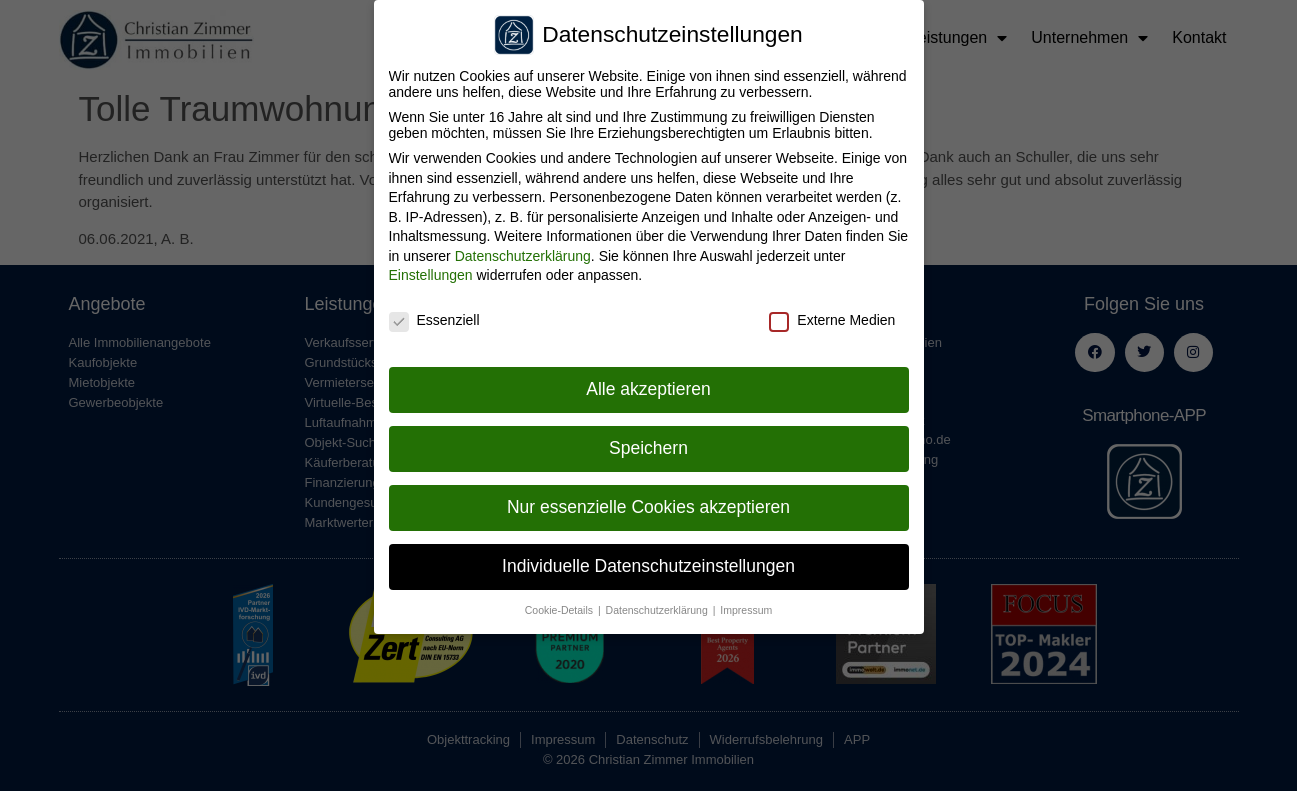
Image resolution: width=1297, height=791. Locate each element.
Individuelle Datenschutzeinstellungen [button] (648, 561)
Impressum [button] (746, 605)
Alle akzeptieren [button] (648, 384)
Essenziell (434, 315)
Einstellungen (431, 271)
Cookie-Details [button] (560, 605)
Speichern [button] (648, 443)
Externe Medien (832, 315)
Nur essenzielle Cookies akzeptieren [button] (648, 502)
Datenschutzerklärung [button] (658, 605)
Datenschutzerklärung (523, 251)
